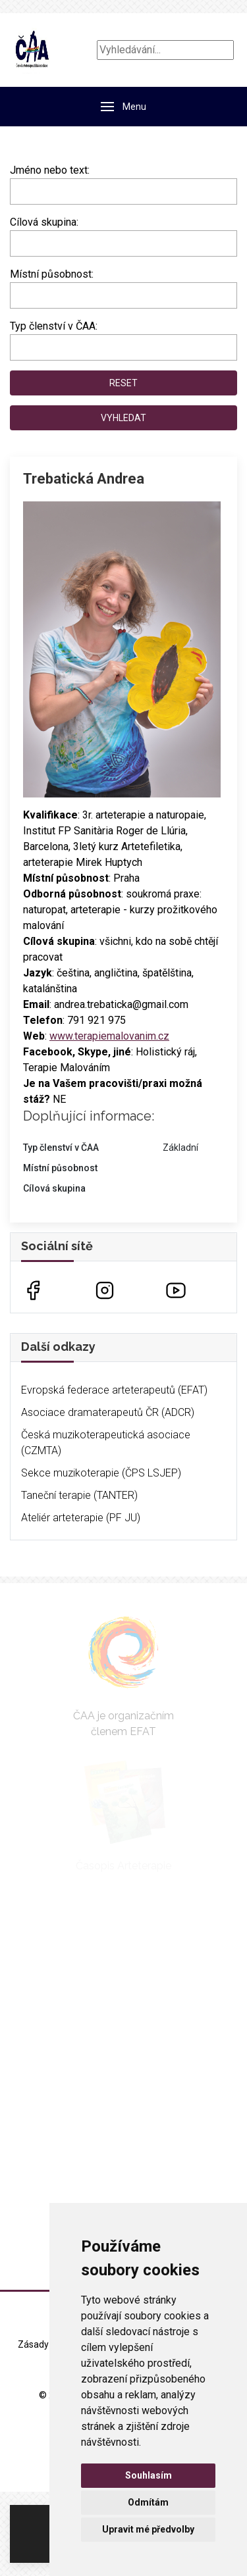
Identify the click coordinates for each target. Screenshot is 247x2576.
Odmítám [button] (148, 2502)
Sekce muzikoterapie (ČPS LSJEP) (101, 1473)
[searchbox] (18, 241)
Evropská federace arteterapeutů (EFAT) (114, 1390)
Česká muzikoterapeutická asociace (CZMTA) (105, 1442)
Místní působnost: (52, 274)
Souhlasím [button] (148, 2475)
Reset (123, 383)
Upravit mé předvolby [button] (148, 2529)
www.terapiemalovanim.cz (109, 1036)
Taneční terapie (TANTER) (79, 1495)
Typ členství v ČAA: (53, 326)
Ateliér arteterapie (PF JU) (80, 1517)
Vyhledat (123, 418)
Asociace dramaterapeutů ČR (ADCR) (107, 1412)
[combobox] (123, 243)
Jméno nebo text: (50, 170)
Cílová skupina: (44, 222)
